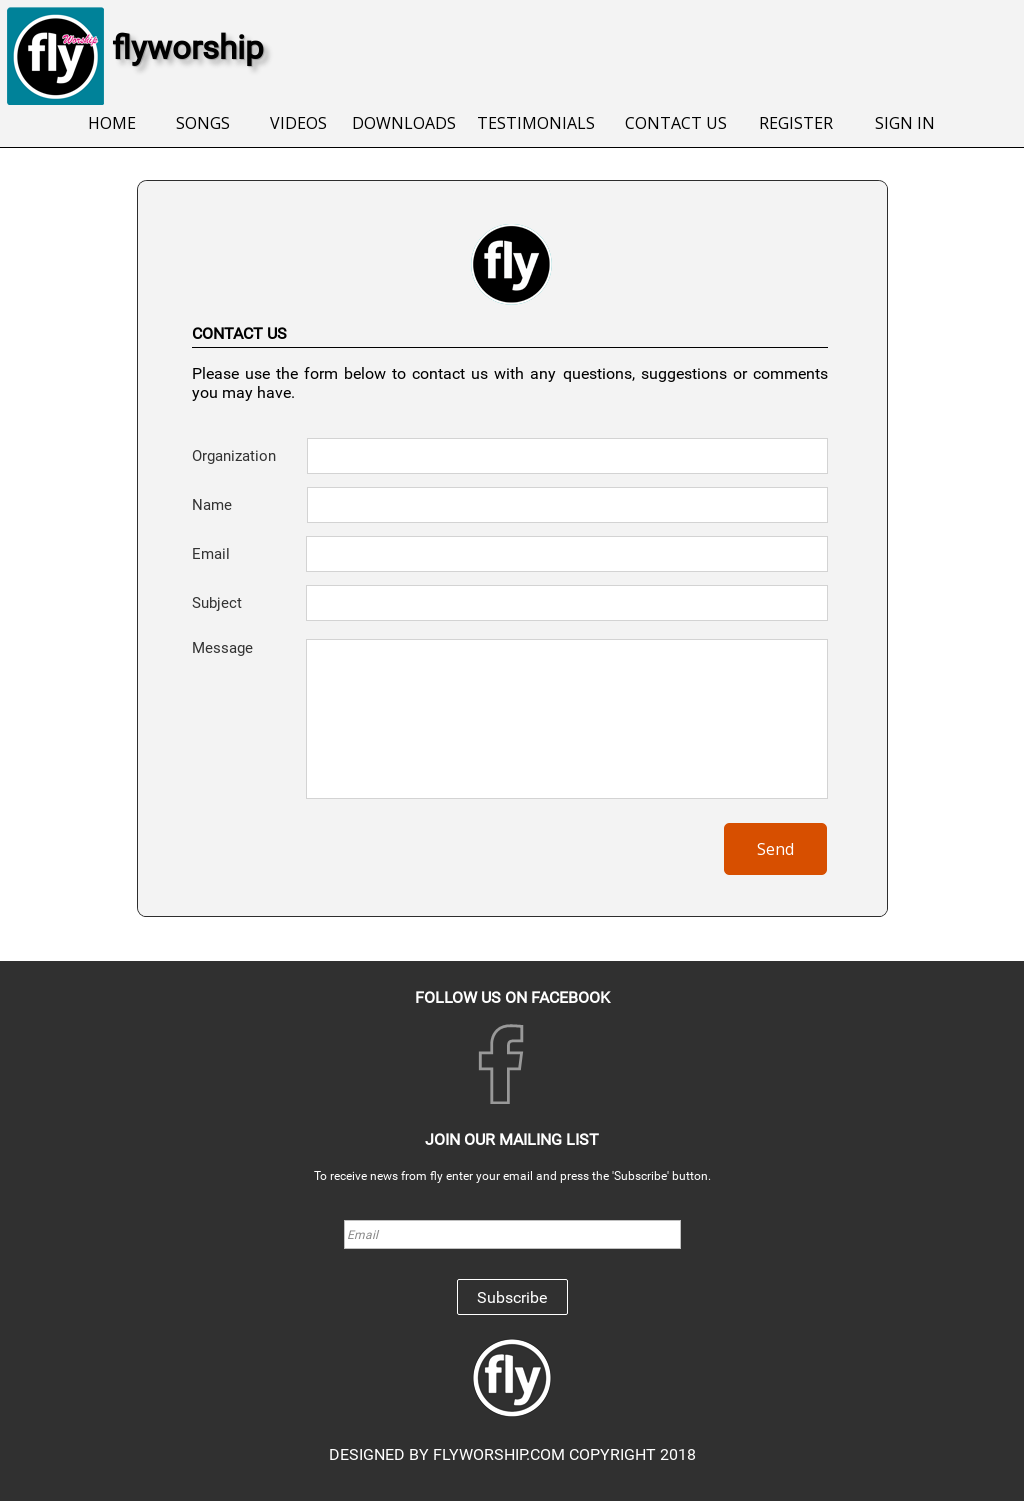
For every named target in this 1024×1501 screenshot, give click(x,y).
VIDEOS (298, 123)
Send (775, 849)
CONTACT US (676, 123)
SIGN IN (905, 123)
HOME (112, 123)
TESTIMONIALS (536, 123)
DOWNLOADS (404, 123)
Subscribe (512, 1297)
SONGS (203, 123)
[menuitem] (111, 124)
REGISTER (796, 123)
